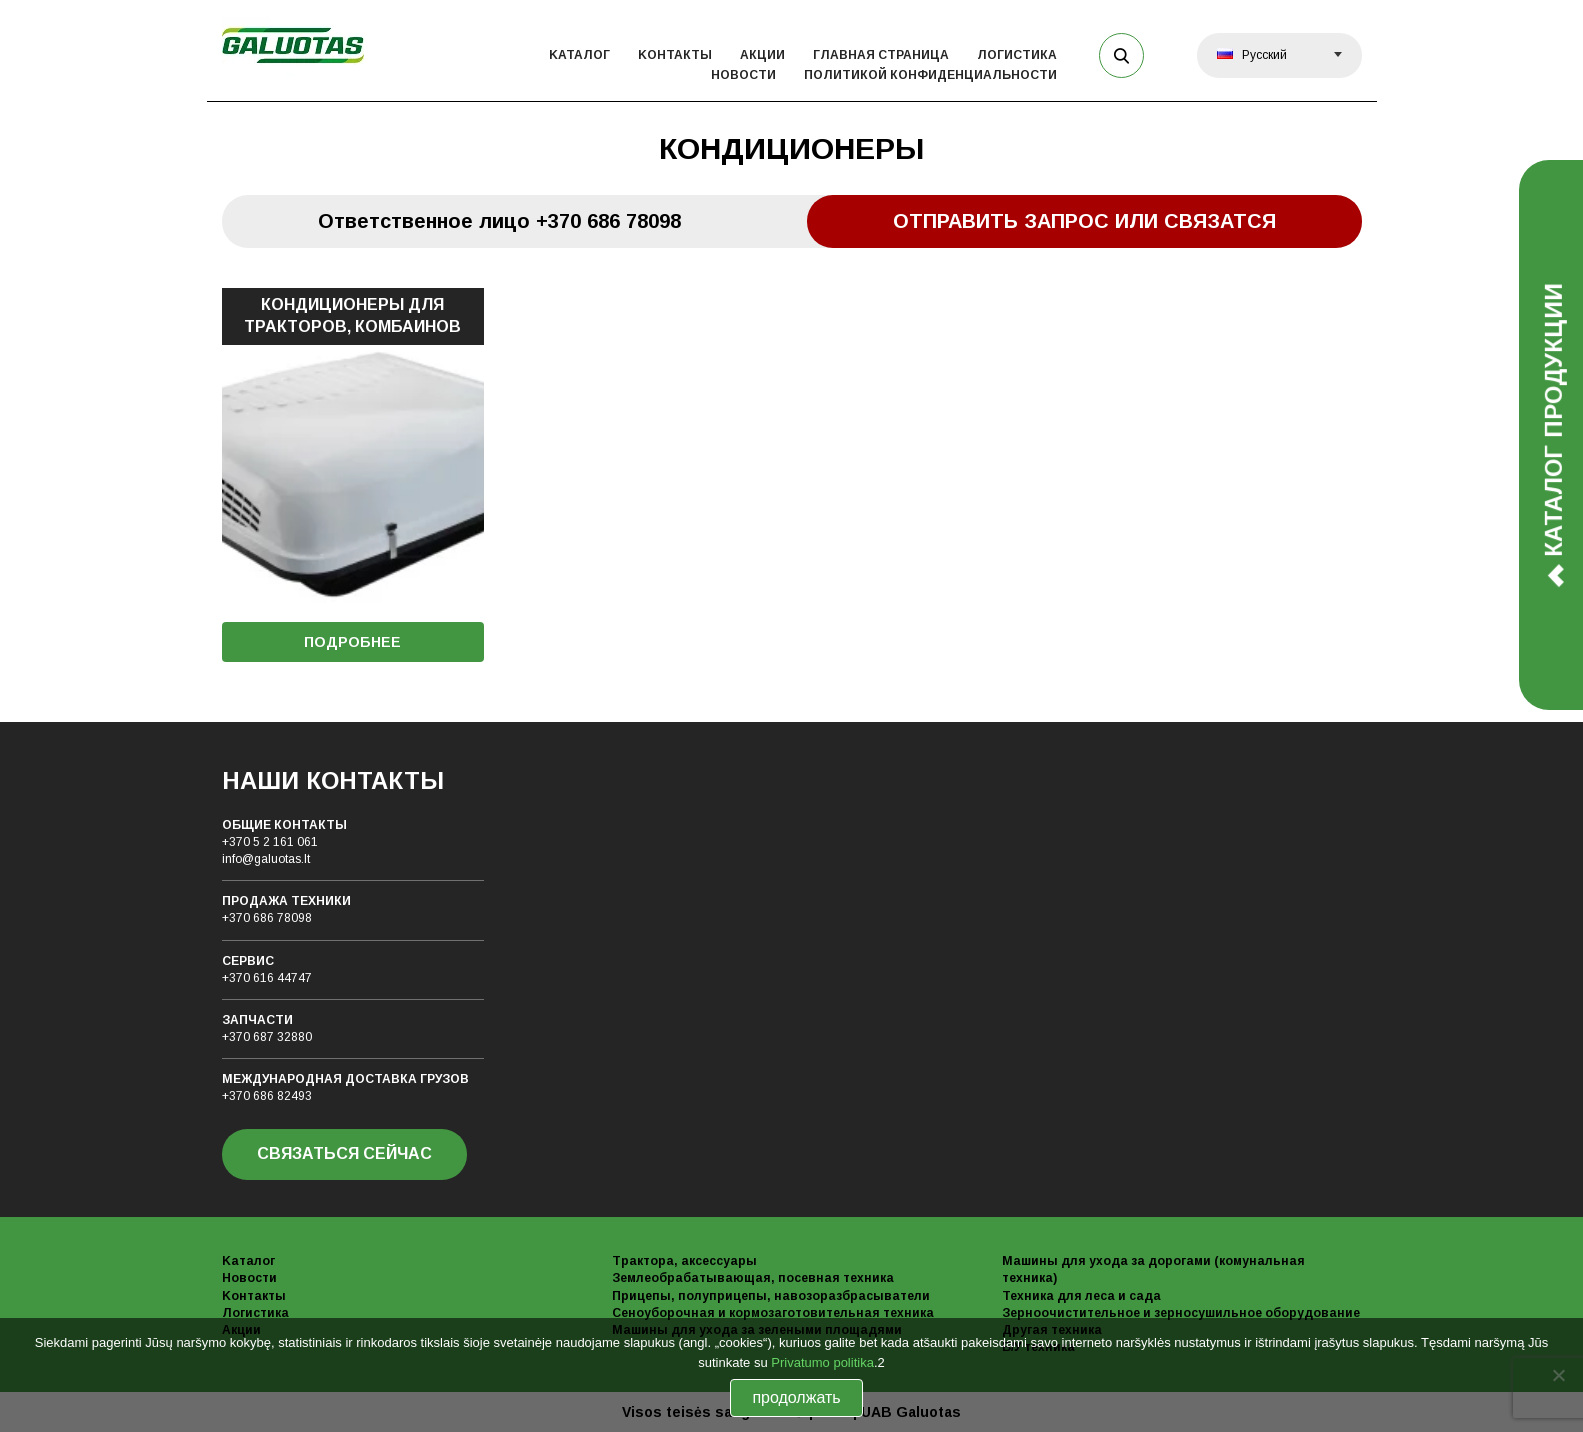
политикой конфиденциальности (930, 75)
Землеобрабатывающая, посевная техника (753, 1278)
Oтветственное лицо (499, 221)
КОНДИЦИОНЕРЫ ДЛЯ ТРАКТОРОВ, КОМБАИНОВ (352, 316)
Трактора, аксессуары (684, 1261)
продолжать (796, 1397)
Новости (743, 75)
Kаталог (579, 55)
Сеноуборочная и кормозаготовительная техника (773, 1313)
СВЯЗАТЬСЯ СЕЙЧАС (344, 1153)
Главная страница (881, 55)
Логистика (1017, 55)
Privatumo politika (822, 1362)
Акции (762, 55)
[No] (1558, 1375)
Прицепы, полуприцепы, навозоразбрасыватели (771, 1296)
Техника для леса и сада (1081, 1296)
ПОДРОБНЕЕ (352, 642)
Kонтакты (675, 55)
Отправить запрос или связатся (1084, 221)
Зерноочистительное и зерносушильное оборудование (1181, 1313)
